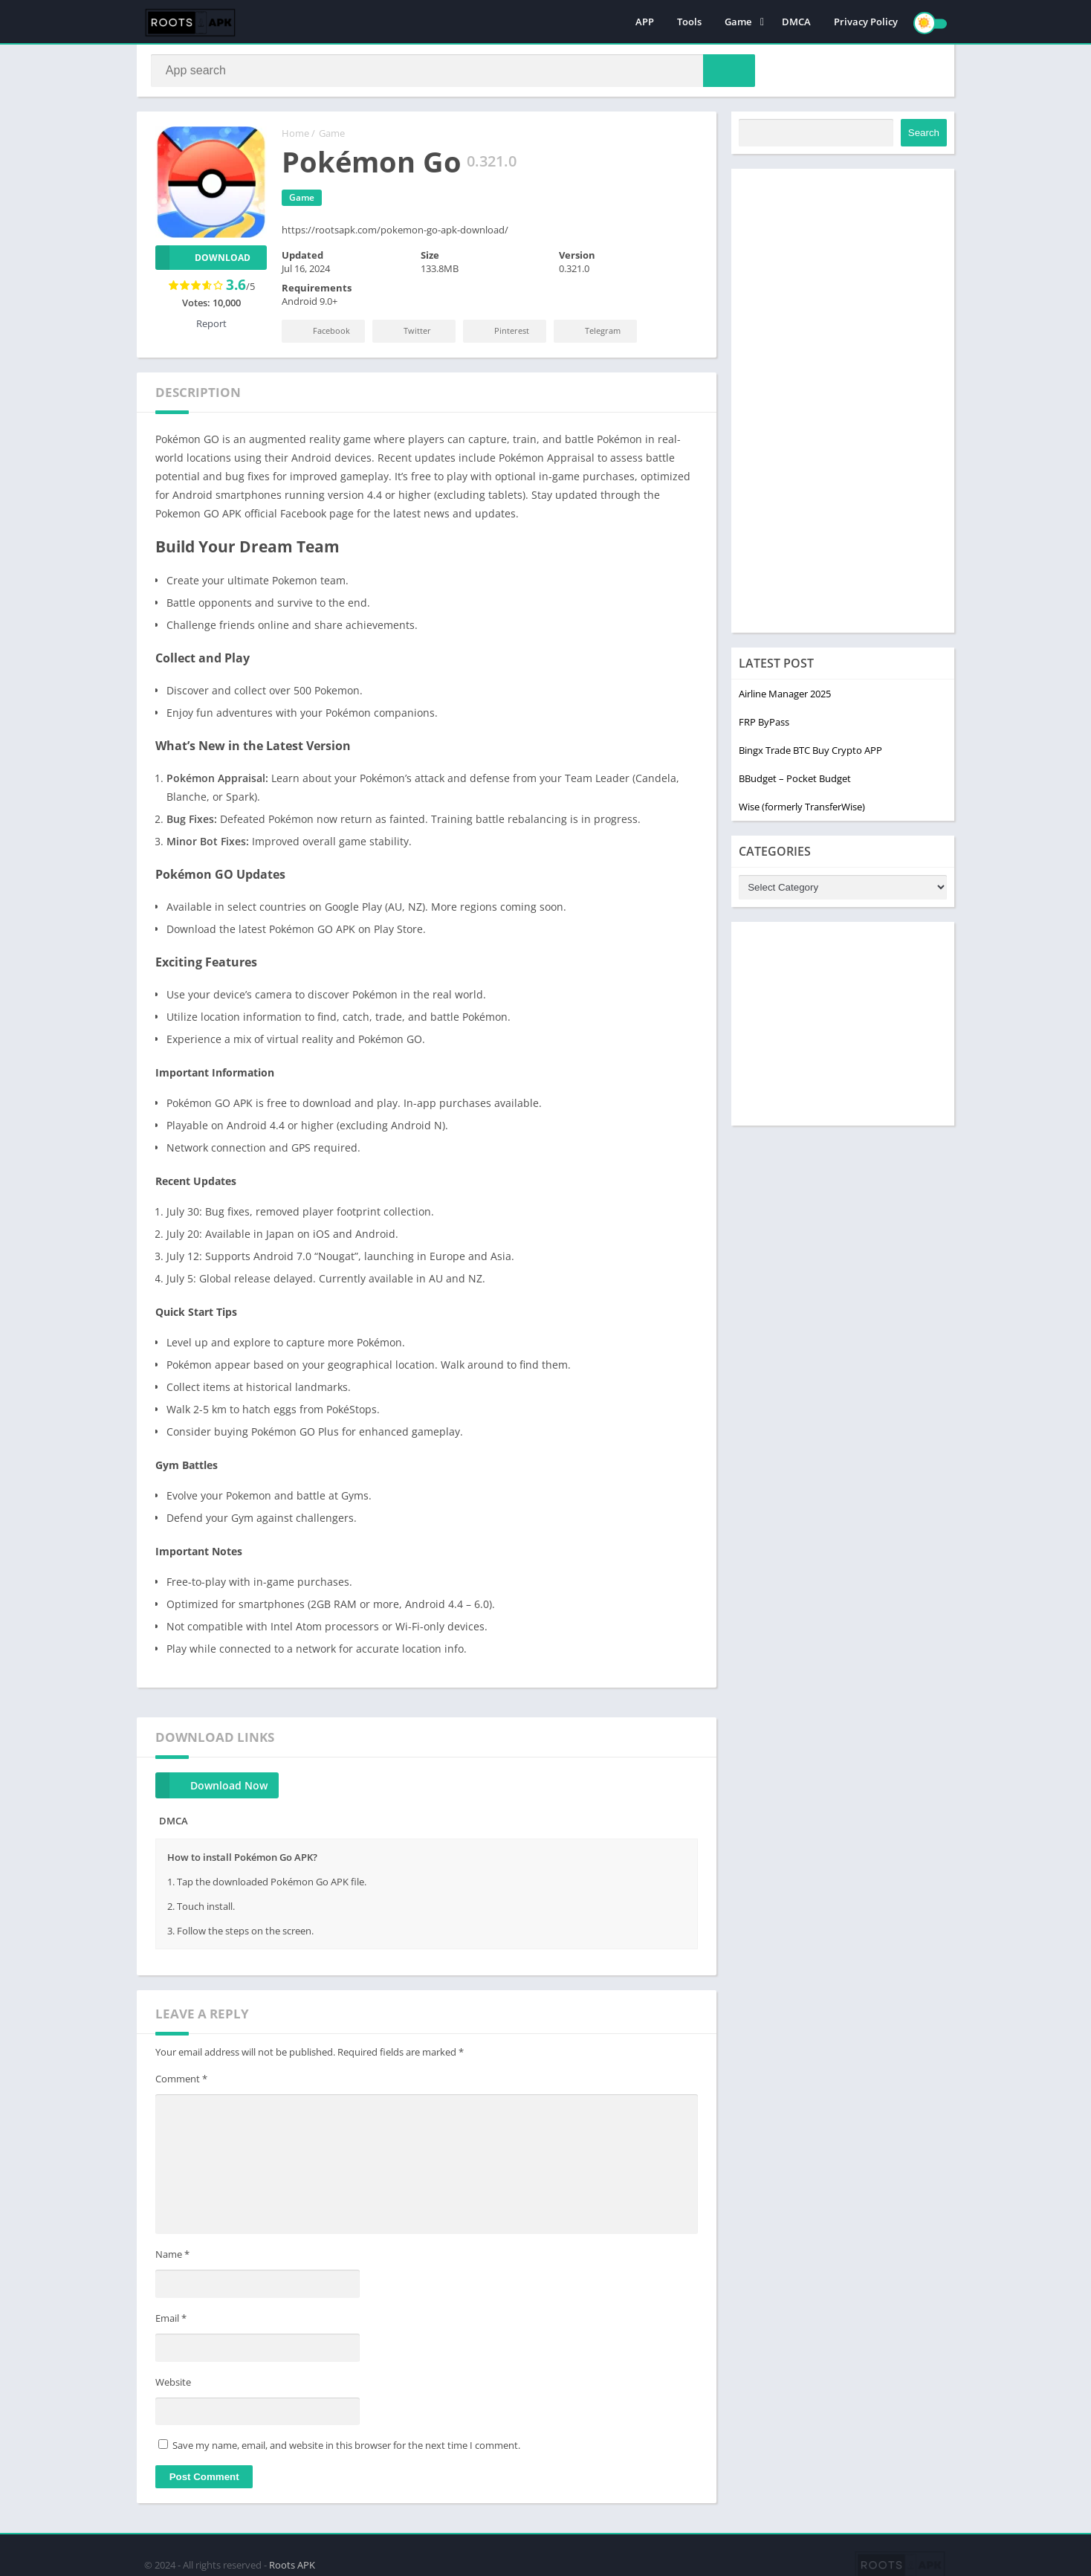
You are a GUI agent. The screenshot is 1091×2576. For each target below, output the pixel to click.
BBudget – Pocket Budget (795, 781)
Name (172, 2258)
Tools (689, 22)
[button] (725, 72)
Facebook (320, 333)
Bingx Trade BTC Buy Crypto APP (810, 753)
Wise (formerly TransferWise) (802, 809)
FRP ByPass (764, 725)
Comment (181, 2081)
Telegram (592, 333)
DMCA (796, 22)
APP (644, 22)
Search (923, 135)
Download (202, 260)
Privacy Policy (866, 22)
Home (295, 136)
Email (171, 2321)
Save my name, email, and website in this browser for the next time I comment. (346, 2448)
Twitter (406, 333)
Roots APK (292, 2563)
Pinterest (500, 333)
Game (738, 22)
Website (173, 2385)
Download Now (211, 1788)
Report (211, 326)
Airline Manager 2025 (785, 696)
